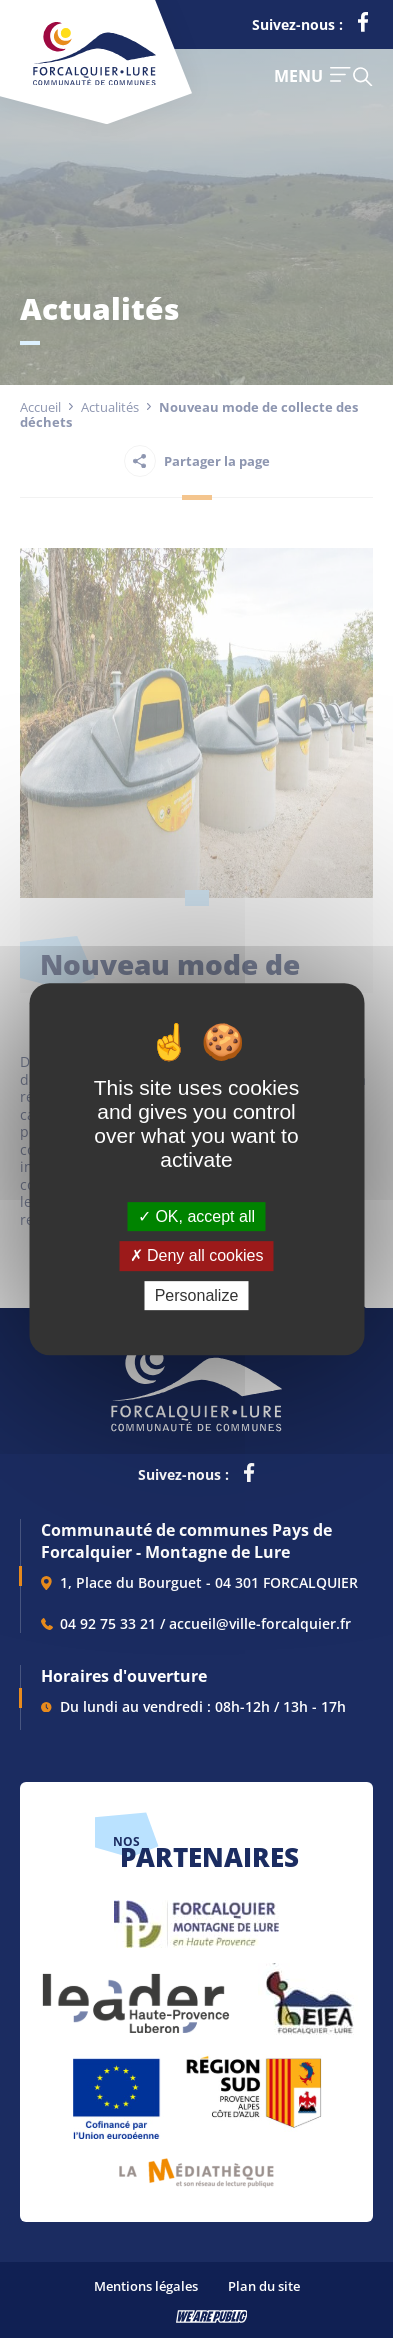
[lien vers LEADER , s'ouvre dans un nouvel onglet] (134, 1993)
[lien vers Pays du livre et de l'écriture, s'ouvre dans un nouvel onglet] (196, 2165)
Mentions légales (146, 2286)
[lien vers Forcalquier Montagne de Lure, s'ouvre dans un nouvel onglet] (196, 1916)
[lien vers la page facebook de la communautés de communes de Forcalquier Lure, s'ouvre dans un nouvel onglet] (363, 26)
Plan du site (264, 2286)
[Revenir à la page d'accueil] (94, 81)
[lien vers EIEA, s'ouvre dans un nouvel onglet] (308, 1993)
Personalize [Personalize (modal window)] (197, 1295)
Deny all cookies (197, 1255)
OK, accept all (196, 1216)
